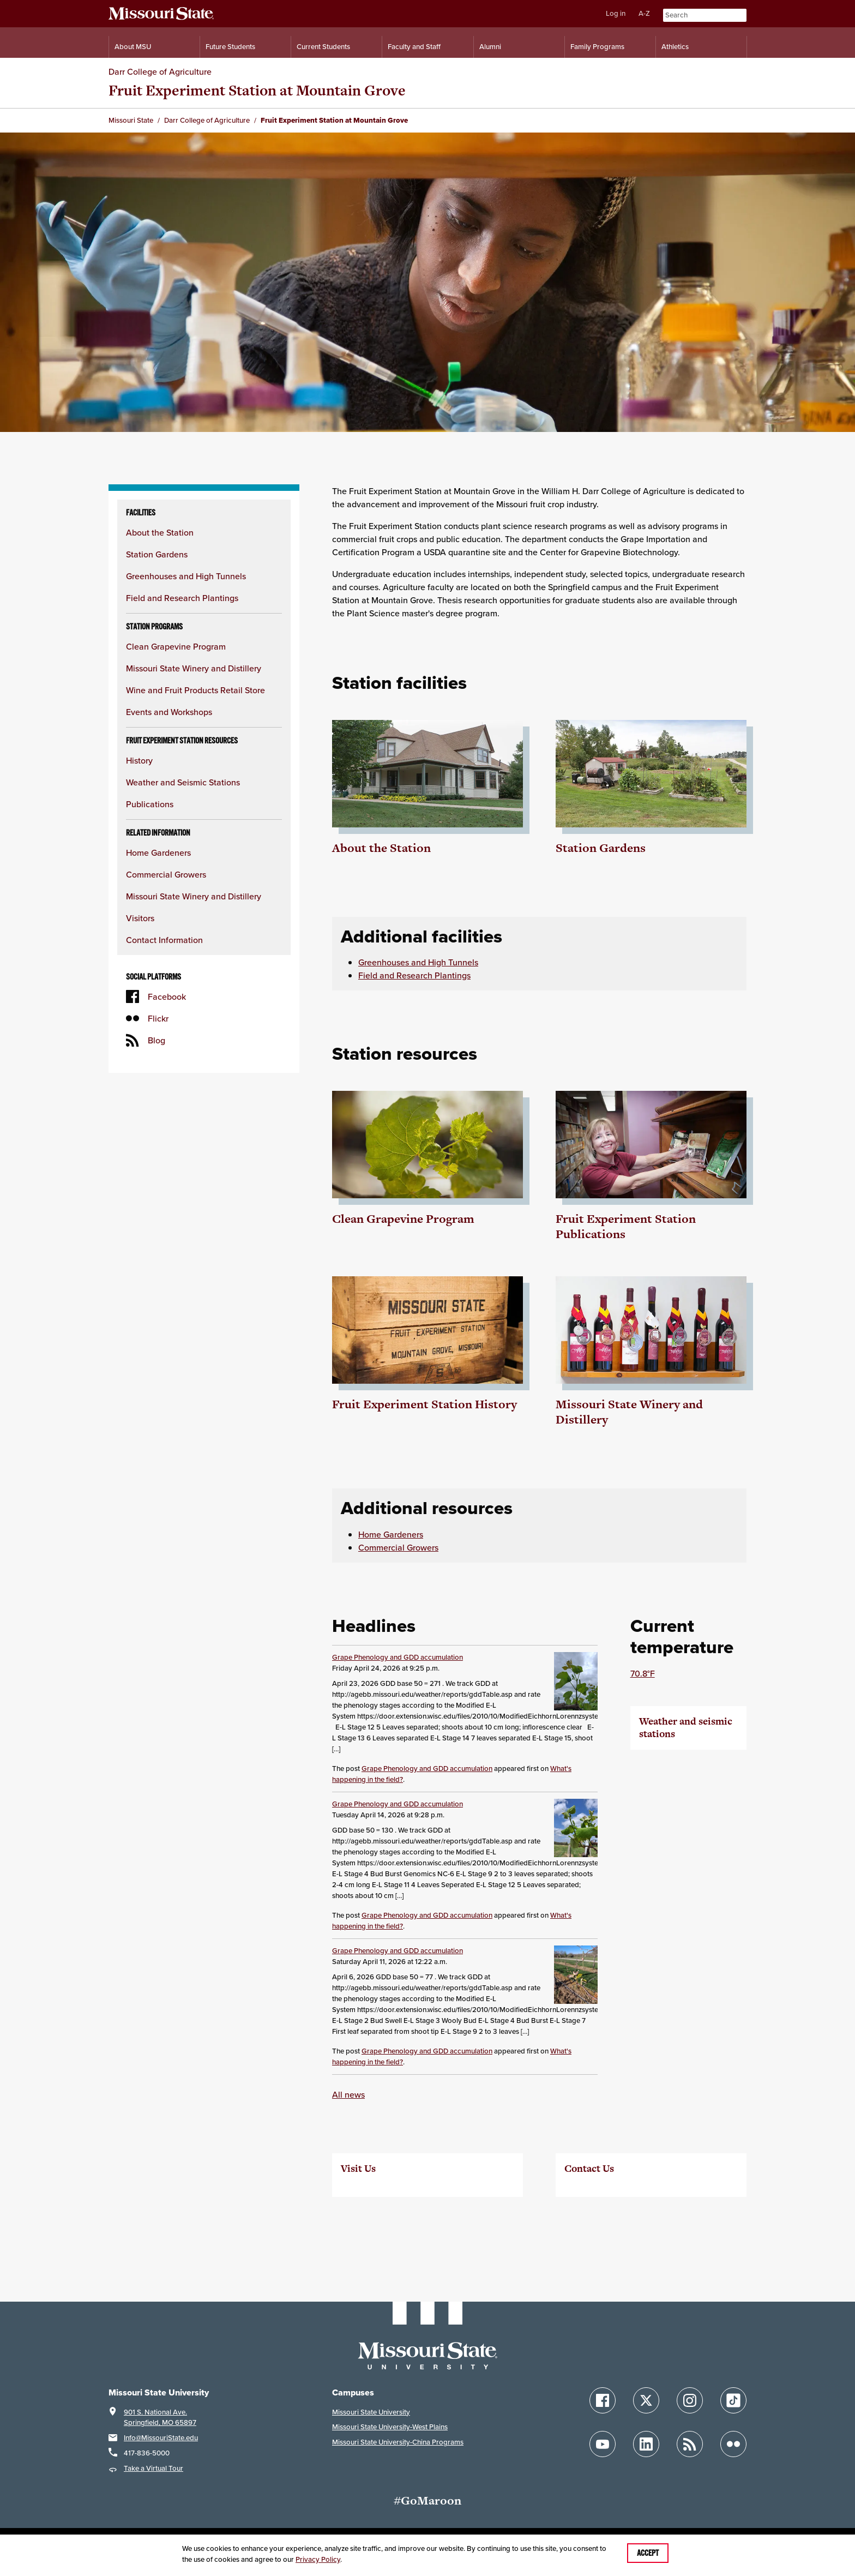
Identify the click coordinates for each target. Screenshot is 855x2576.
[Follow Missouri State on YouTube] (602, 2444)
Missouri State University (371, 2412)
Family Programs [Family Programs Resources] (597, 46)
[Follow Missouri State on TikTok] (733, 2400)
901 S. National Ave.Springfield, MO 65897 (160, 2417)
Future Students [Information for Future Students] (230, 46)
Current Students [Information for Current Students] (323, 46)
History (139, 760)
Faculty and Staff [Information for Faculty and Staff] (414, 46)
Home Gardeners (158, 852)
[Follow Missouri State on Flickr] (733, 2444)
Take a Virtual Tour (153, 2468)
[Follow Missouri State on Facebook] (602, 2400)
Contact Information (164, 940)
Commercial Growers (166, 874)
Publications (149, 804)
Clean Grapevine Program (176, 646)
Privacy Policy (318, 2559)
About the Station (160, 532)
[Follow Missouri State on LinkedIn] (646, 2444)
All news (348, 2094)
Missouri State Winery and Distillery (193, 668)
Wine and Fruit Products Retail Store (195, 690)
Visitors (140, 918)
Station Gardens (157, 554)
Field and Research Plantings (182, 598)
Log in (615, 13)
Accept (648, 2553)
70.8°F (642, 1673)
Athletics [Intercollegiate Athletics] (675, 46)
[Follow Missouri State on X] (646, 2400)
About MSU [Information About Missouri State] (133, 46)
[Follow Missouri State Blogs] (690, 2444)
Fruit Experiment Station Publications (626, 1226)
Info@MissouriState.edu (161, 2438)
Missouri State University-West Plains (390, 2427)
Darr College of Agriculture (160, 71)
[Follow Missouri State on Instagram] (690, 2400)
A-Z (644, 13)
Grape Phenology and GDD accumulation (397, 1657)
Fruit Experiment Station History (424, 1404)
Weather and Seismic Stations (183, 782)
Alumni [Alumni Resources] (490, 46)
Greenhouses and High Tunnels (186, 576)
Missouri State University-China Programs (397, 2442)
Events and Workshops (169, 712)
